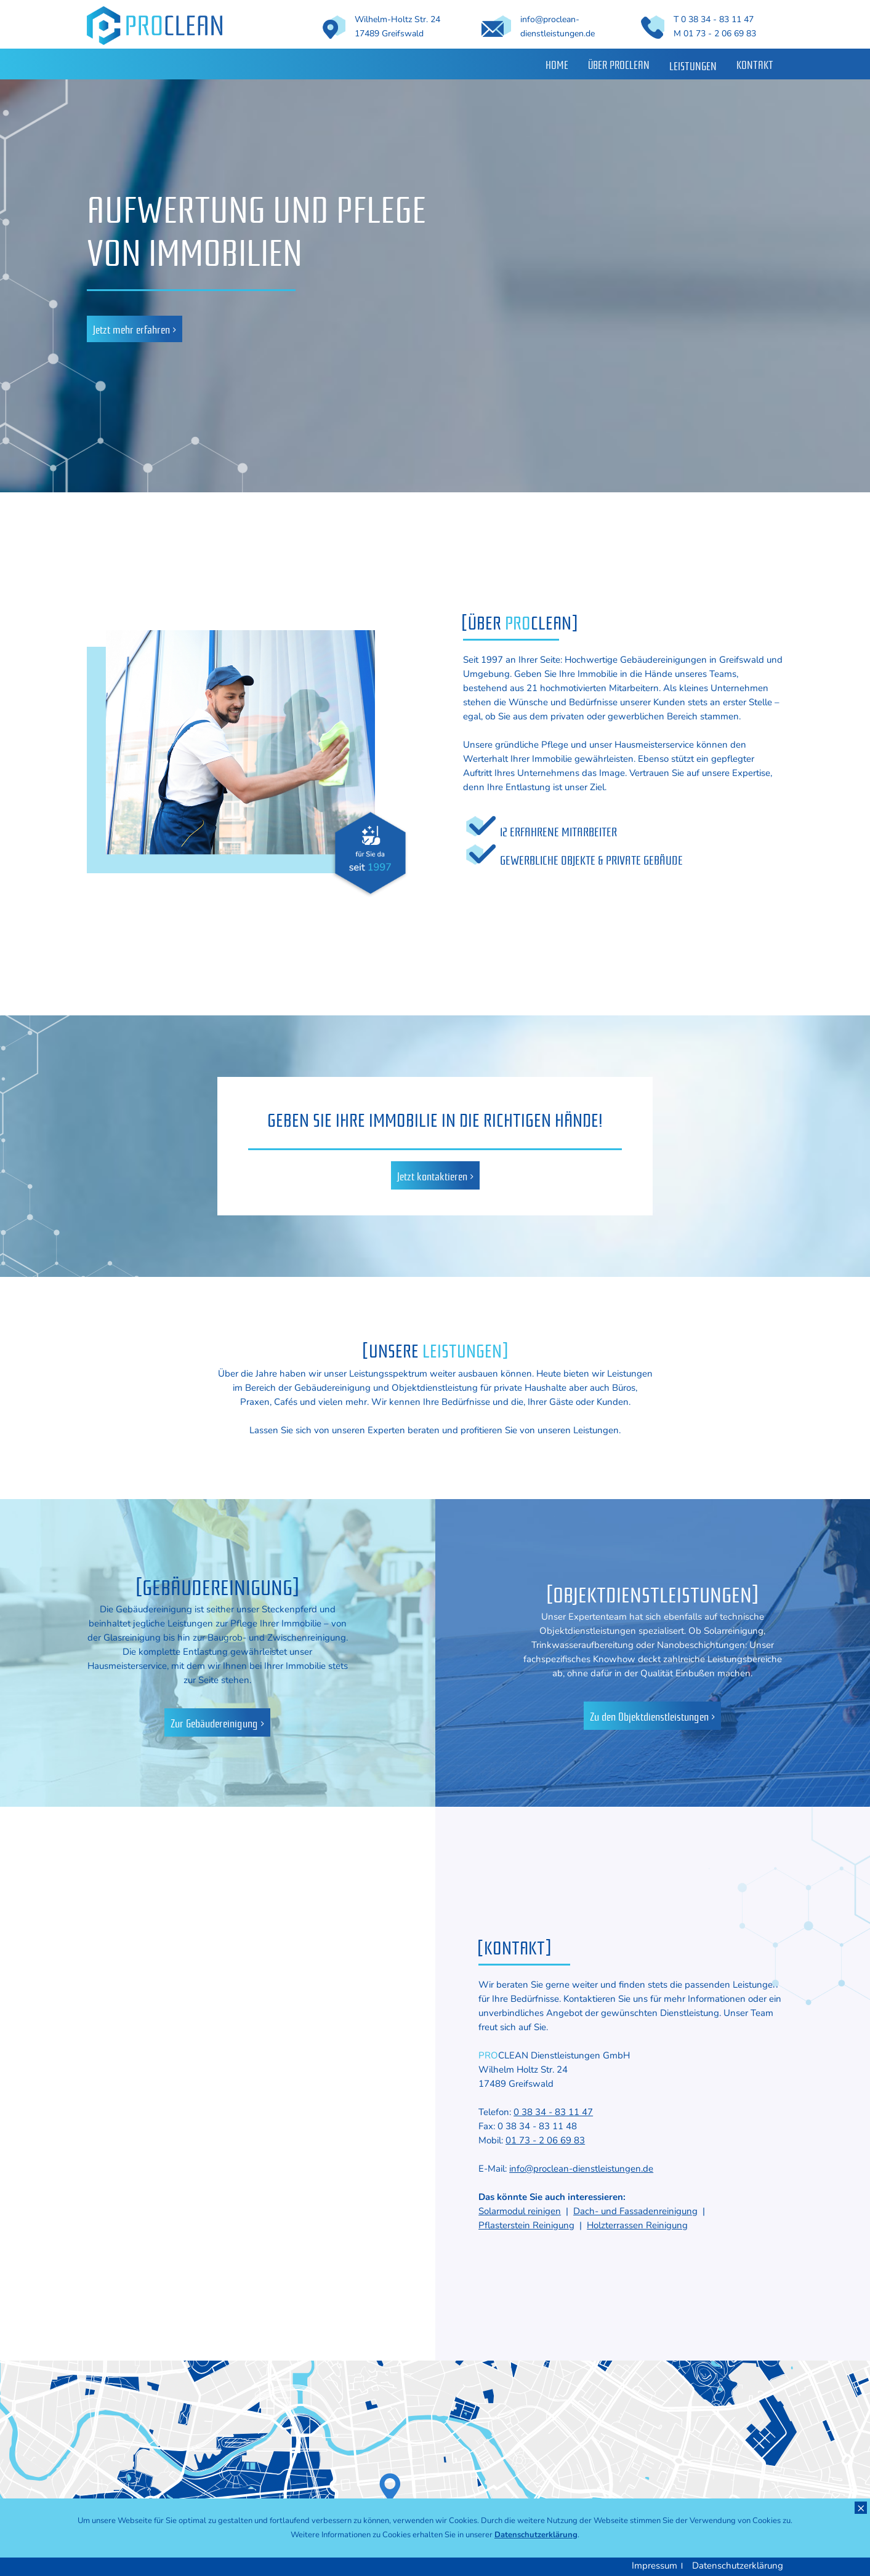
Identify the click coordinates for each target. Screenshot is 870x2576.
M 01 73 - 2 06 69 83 (715, 33)
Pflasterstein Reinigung (526, 2225)
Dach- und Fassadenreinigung (635, 2211)
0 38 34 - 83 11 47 (553, 2112)
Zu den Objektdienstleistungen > (652, 1716)
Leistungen (693, 65)
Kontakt (754, 64)
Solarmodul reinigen (519, 2211)
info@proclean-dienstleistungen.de (581, 2168)
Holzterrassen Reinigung (637, 2225)
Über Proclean (619, 64)
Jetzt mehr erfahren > (134, 329)
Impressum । (657, 2565)
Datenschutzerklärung (737, 2565)
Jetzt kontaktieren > (435, 1175)
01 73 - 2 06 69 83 (545, 2140)
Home (557, 64)
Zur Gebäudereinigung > (217, 1722)
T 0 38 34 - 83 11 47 (714, 19)
